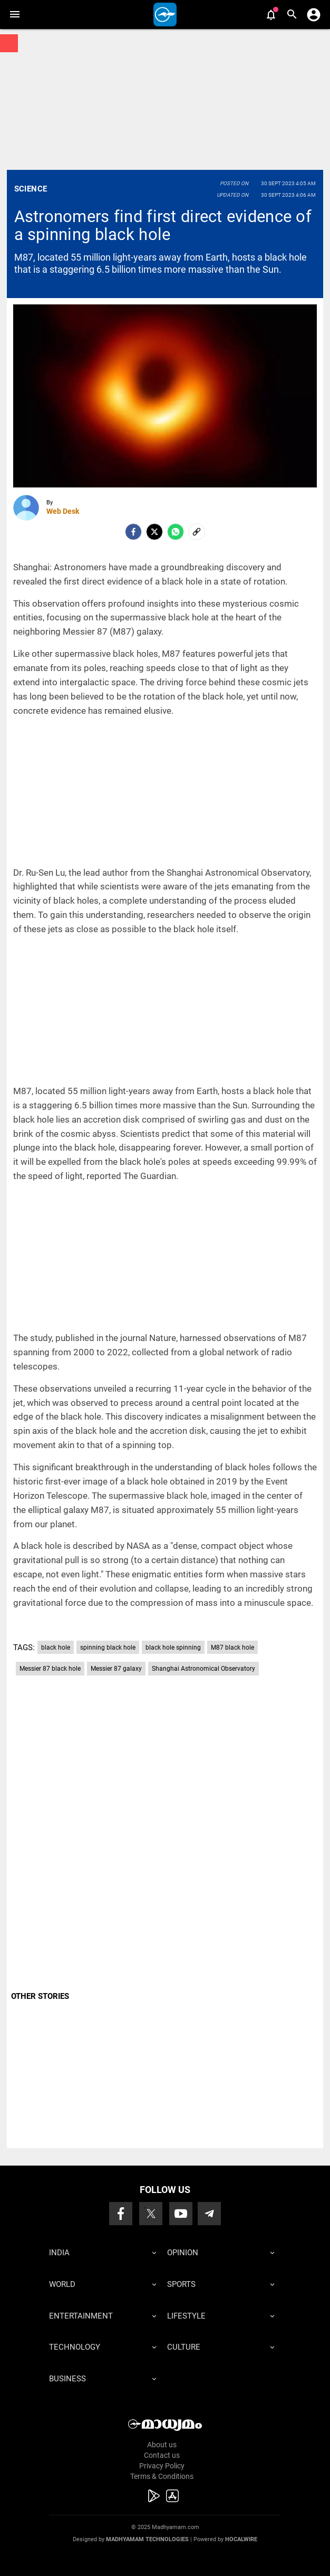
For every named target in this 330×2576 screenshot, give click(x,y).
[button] (14, 14)
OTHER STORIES (40, 1996)
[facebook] (133, 531)
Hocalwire (241, 2539)
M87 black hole (232, 1647)
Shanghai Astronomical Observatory (203, 1668)
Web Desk (62, 511)
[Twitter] (154, 531)
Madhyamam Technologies (147, 2539)
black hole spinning (173, 1647)
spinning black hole (107, 1647)
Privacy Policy (162, 2466)
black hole (55, 1647)
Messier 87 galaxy (116, 1668)
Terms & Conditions (161, 2476)
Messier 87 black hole (50, 1668)
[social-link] (196, 531)
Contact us (162, 2455)
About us (162, 2444)
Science (30, 189)
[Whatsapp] (175, 531)
